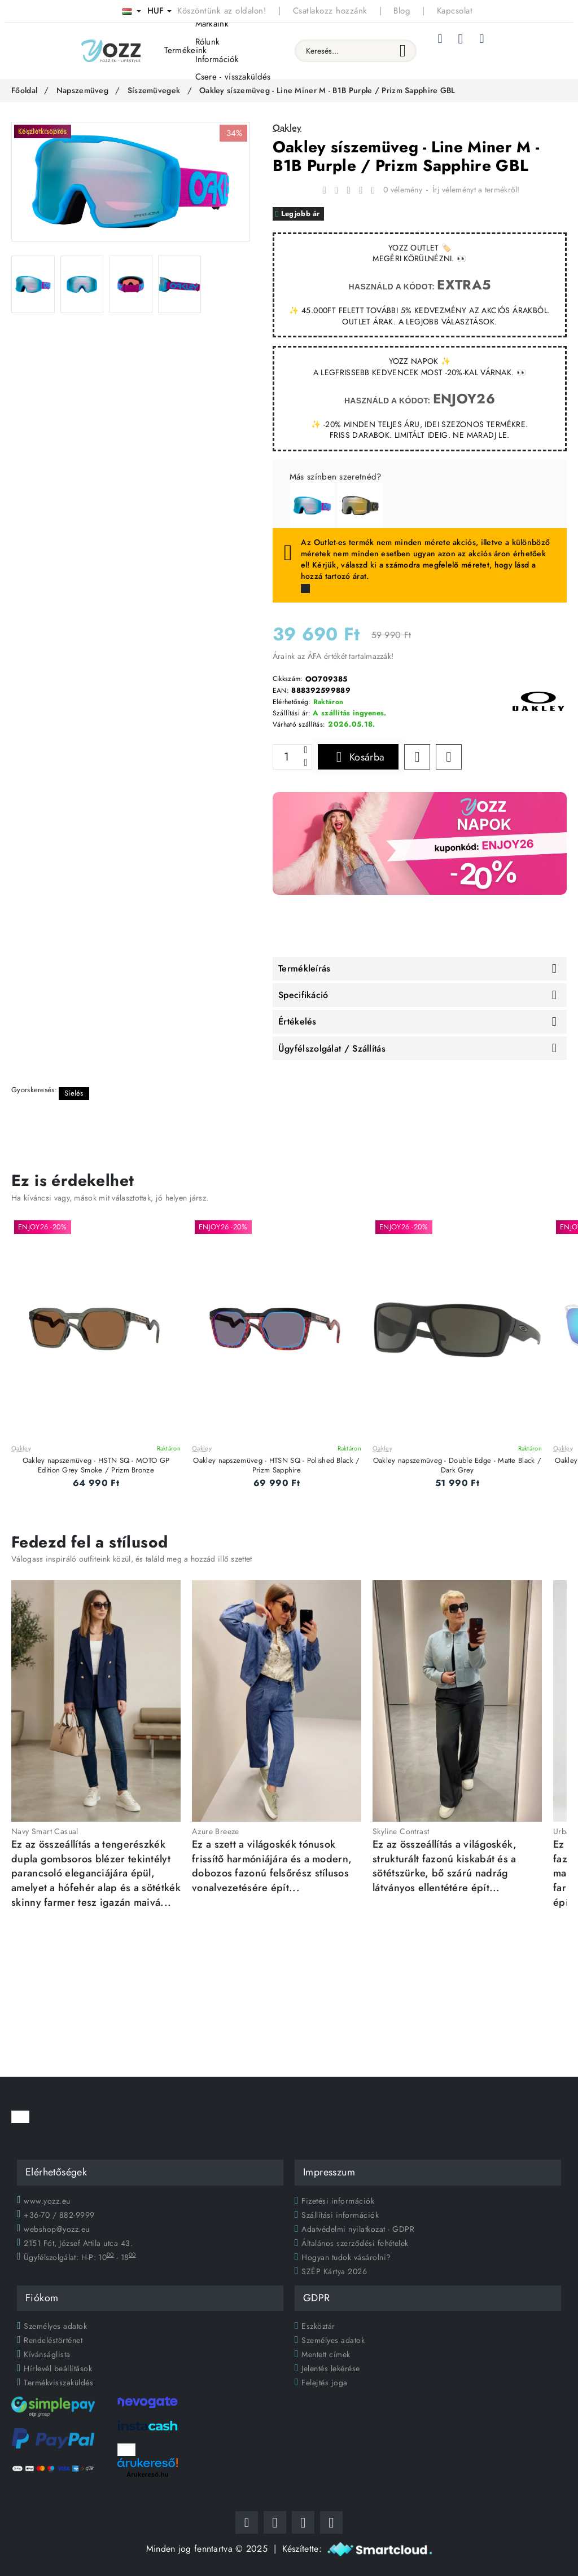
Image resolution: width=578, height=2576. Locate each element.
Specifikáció (303, 995)
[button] (358, 757)
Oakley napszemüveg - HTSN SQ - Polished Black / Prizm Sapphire (276, 1465)
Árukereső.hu (147, 2474)
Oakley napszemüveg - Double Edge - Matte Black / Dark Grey (457, 1465)
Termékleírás (304, 968)
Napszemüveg (82, 90)
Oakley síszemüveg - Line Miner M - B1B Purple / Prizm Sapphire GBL (327, 90)
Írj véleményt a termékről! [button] (476, 189)
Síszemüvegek (154, 90)
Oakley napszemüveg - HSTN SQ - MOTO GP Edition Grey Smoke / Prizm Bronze (96, 1465)
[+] (305, 751)
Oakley (21, 1448)
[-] (305, 763)
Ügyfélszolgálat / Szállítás (332, 1048)
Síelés (74, 1093)
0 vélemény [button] (402, 189)
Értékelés (297, 1022)
